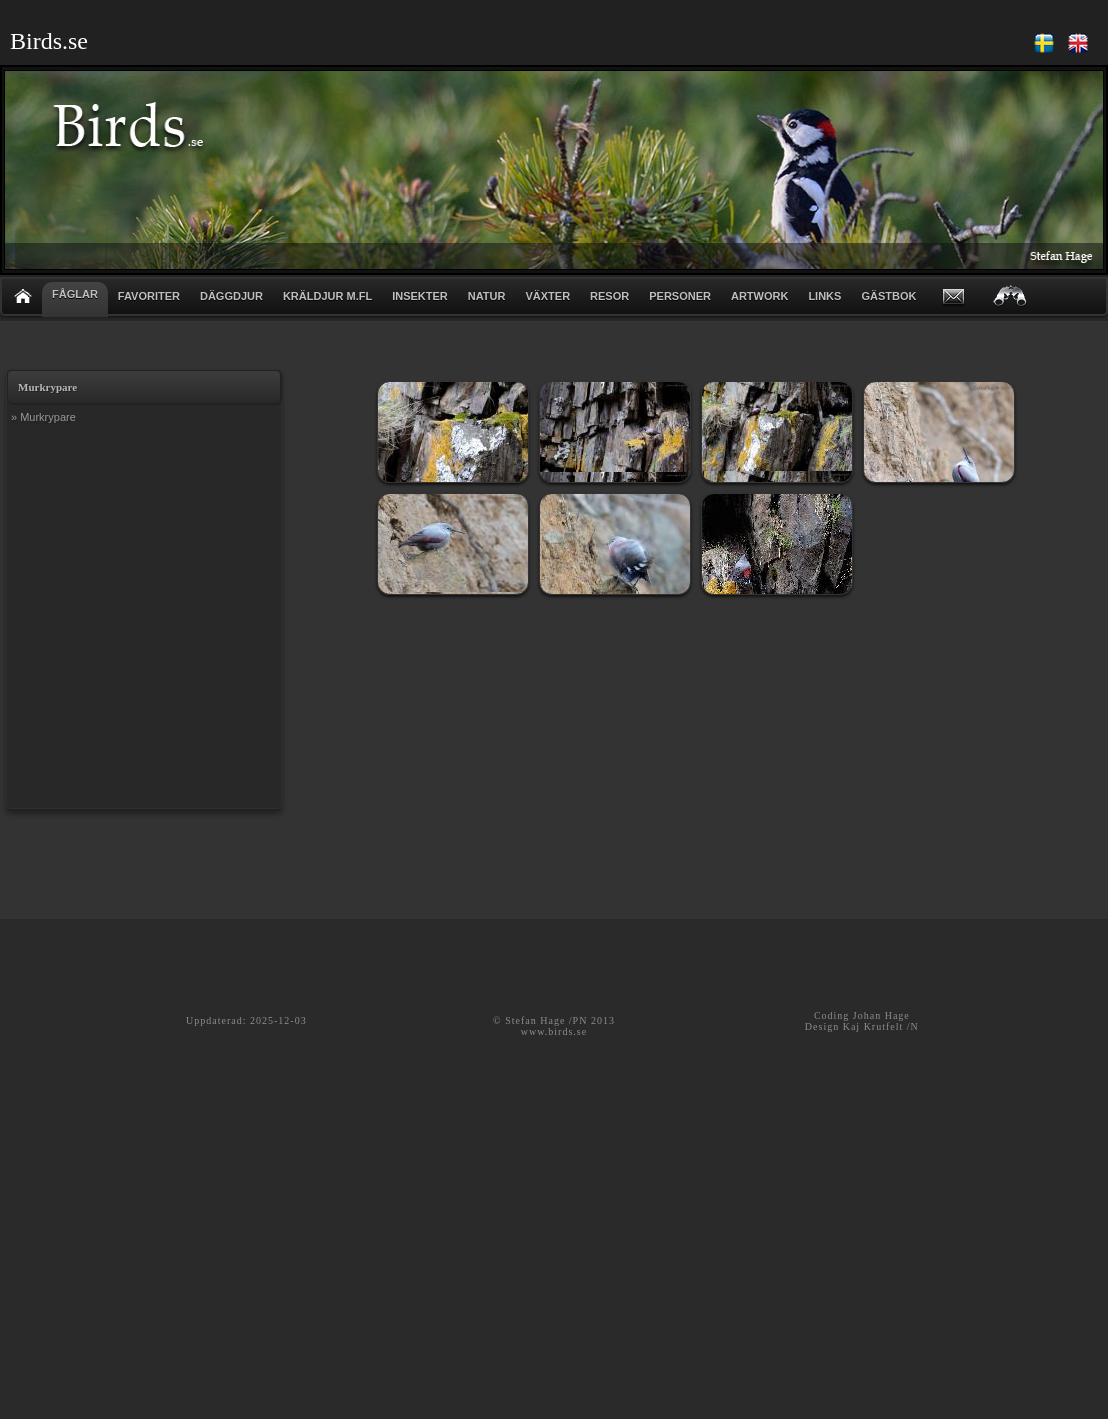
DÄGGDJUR (231, 296)
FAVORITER (149, 296)
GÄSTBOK (888, 296)
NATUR (487, 296)
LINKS (824, 296)
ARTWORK (759, 296)
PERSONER (680, 296)
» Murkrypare (43, 417)
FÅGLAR (75, 294)
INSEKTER (420, 296)
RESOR (609, 296)
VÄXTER (547, 296)
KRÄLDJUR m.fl (327, 296)
